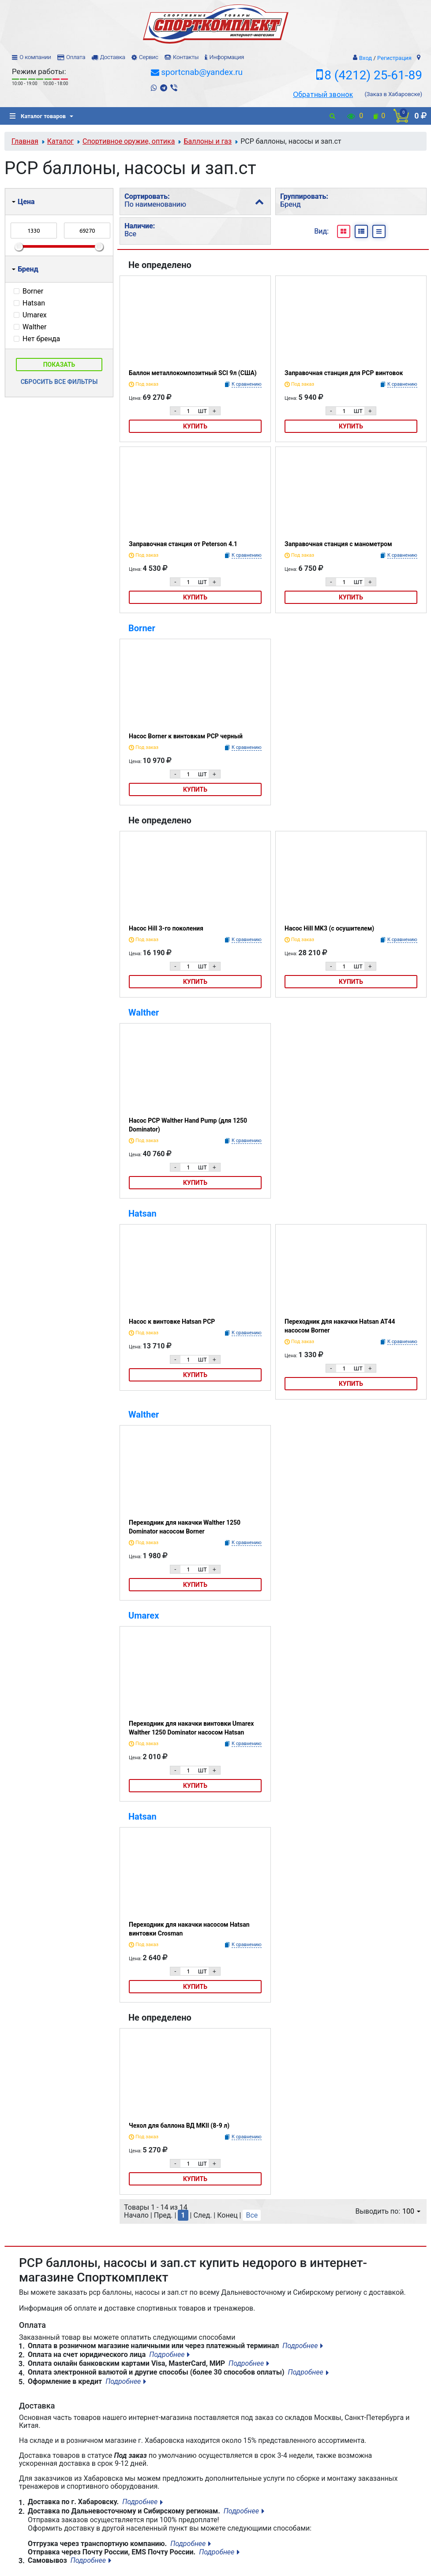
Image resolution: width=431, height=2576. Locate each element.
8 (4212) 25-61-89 (373, 75)
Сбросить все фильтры (59, 381)
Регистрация (394, 58)
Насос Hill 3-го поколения (166, 928)
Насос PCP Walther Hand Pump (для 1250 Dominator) (188, 1125)
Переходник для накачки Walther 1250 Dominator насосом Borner (184, 1527)
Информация (226, 57)
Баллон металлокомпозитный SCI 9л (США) (193, 372)
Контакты (186, 57)
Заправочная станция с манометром (338, 543)
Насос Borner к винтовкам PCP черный (186, 736)
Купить (195, 426)
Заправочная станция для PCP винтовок (344, 372)
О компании (35, 57)
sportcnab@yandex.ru (202, 72)
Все (252, 2215)
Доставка (112, 57)
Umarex (143, 1615)
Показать (59, 364)
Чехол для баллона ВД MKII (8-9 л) (179, 2125)
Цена (23, 201)
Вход (365, 58)
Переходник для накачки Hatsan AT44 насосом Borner (340, 1326)
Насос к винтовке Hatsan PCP (172, 1321)
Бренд (25, 269)
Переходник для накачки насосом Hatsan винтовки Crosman (189, 1929)
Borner (141, 628)
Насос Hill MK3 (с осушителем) (329, 928)
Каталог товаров (38, 116)
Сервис (148, 57)
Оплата (75, 57)
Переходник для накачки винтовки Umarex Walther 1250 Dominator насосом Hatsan (191, 1728)
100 (411, 2211)
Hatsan (142, 1213)
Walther (143, 1012)
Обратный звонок (323, 94)
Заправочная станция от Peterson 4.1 (183, 543)
